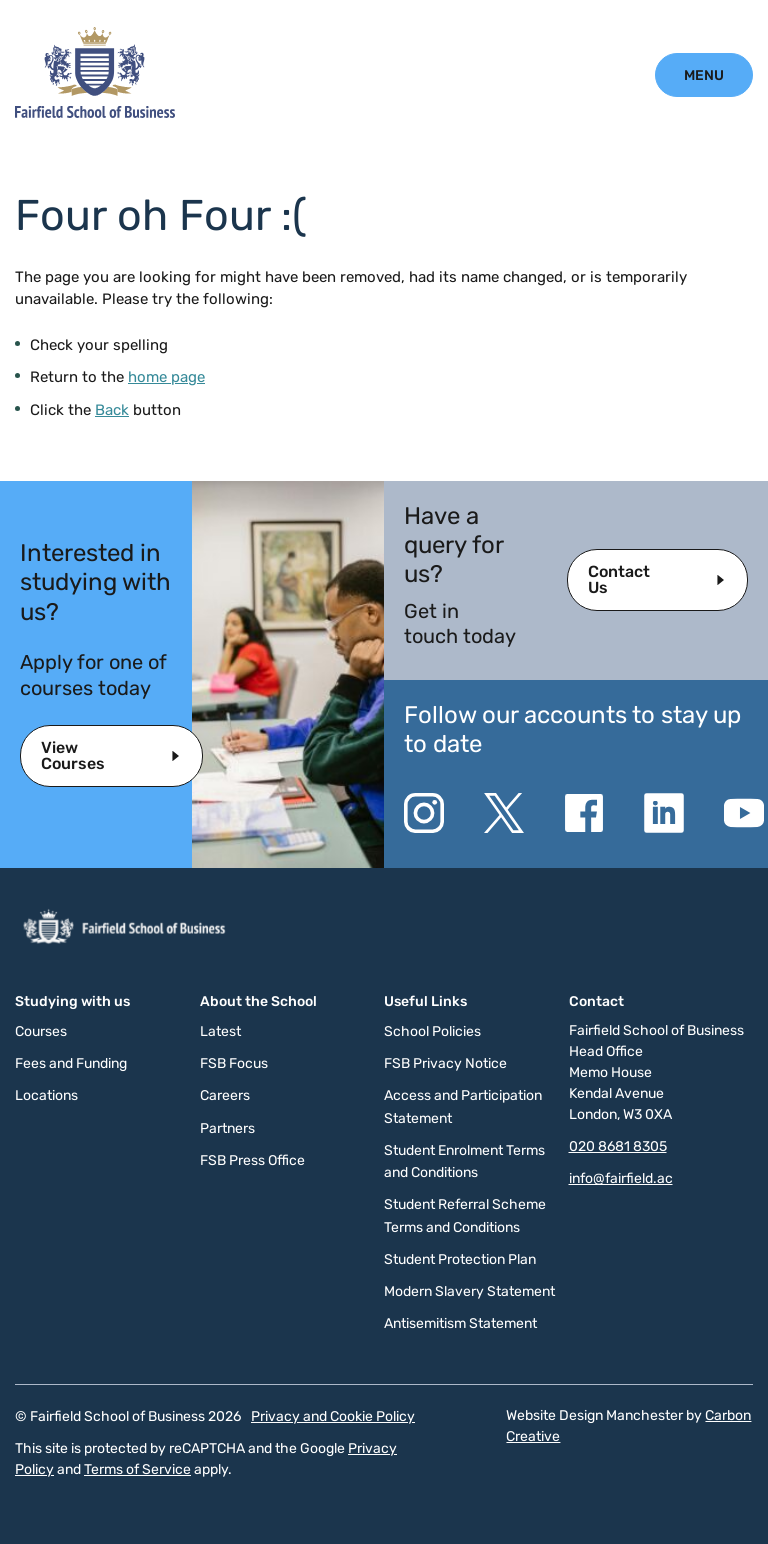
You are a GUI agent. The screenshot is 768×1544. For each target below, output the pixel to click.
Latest (220, 1031)
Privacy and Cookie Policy (333, 1416)
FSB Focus (234, 1063)
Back (112, 410)
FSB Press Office (252, 1160)
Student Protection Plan (460, 1259)
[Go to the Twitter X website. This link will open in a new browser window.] (504, 813)
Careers (225, 1095)
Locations (46, 1095)
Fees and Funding (71, 1063)
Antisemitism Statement (460, 1323)
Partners (227, 1128)
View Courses (73, 755)
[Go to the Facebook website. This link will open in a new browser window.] (584, 813)
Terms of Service (137, 1469)
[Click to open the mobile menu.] (704, 75)
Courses (41, 1031)
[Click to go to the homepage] (95, 113)
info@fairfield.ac (621, 1178)
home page (166, 377)
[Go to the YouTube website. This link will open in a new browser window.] (744, 813)
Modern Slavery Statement (469, 1291)
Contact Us (619, 579)
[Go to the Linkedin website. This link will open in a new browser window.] (664, 813)
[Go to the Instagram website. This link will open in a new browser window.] (424, 813)
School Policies (432, 1031)
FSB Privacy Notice (445, 1063)
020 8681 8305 (618, 1146)
